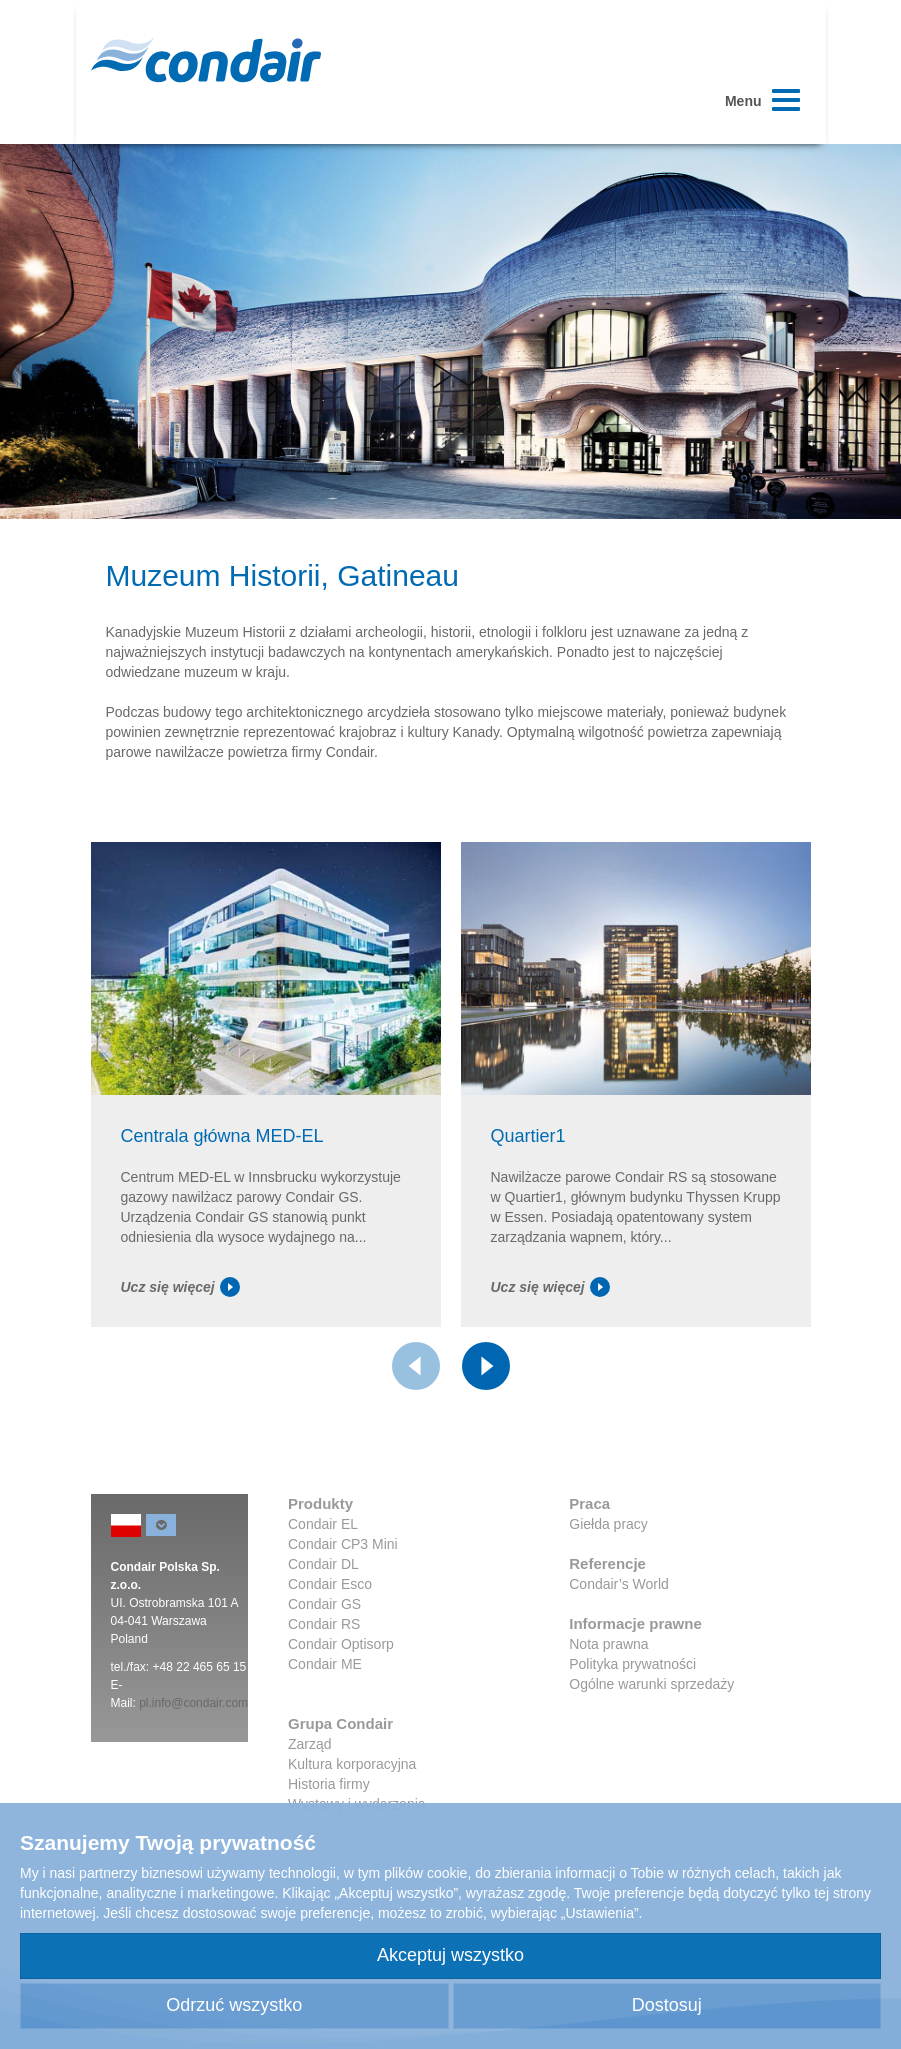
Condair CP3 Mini (343, 1544)
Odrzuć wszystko (234, 2005)
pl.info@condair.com (193, 1703)
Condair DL (323, 1564)
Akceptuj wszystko (450, 1955)
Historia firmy (329, 1784)
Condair (206, 60)
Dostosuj (667, 2005)
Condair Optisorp (341, 1644)
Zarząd (310, 1744)
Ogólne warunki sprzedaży (651, 1684)
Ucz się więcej (180, 1287)
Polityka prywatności (632, 1664)
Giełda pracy (608, 1524)
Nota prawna (608, 1644)
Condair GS (324, 1604)
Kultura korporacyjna (352, 1764)
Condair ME (325, 1664)
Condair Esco (330, 1584)
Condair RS (324, 1624)
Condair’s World (619, 1584)
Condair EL (323, 1524)
